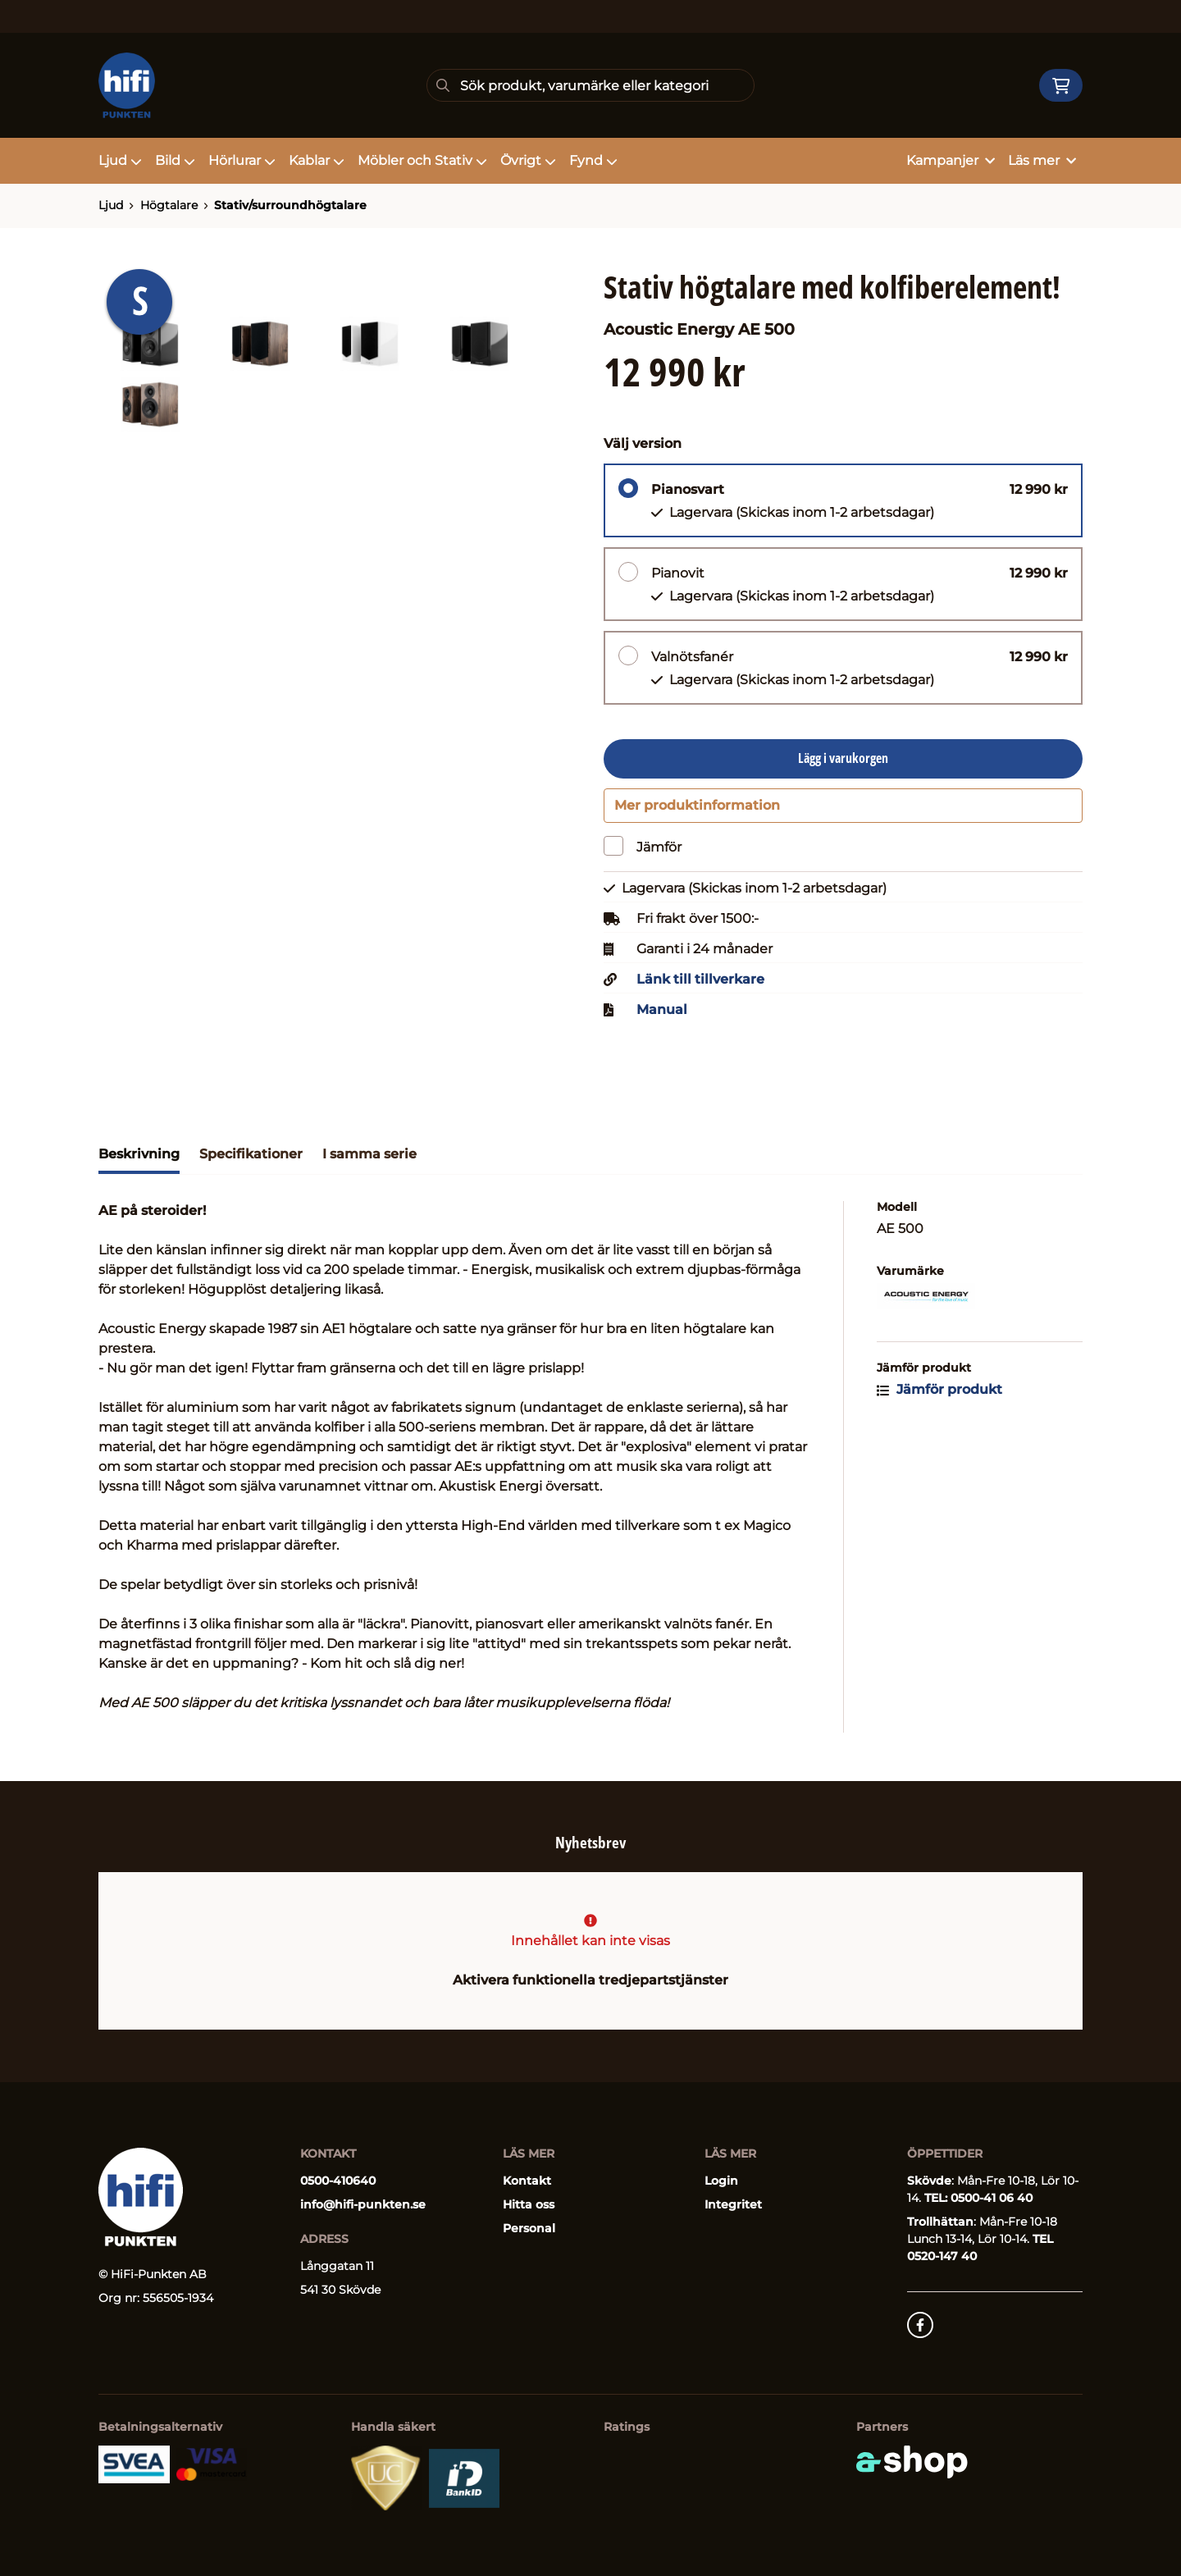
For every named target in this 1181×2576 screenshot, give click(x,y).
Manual (661, 1018)
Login (721, 2180)
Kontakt (527, 2180)
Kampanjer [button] (950, 160)
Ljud (120, 160)
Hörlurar (242, 160)
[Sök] (590, 85)
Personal (529, 2228)
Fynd (593, 160)
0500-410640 (338, 2180)
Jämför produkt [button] (939, 1397)
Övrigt (528, 160)
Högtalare (169, 205)
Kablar (316, 160)
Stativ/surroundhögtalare (290, 205)
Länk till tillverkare (700, 987)
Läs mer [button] (1042, 160)
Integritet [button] (733, 2204)
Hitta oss (528, 2204)
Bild (175, 160)
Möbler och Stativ (422, 160)
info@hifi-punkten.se (363, 2204)
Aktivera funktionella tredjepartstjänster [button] (590, 1980)
